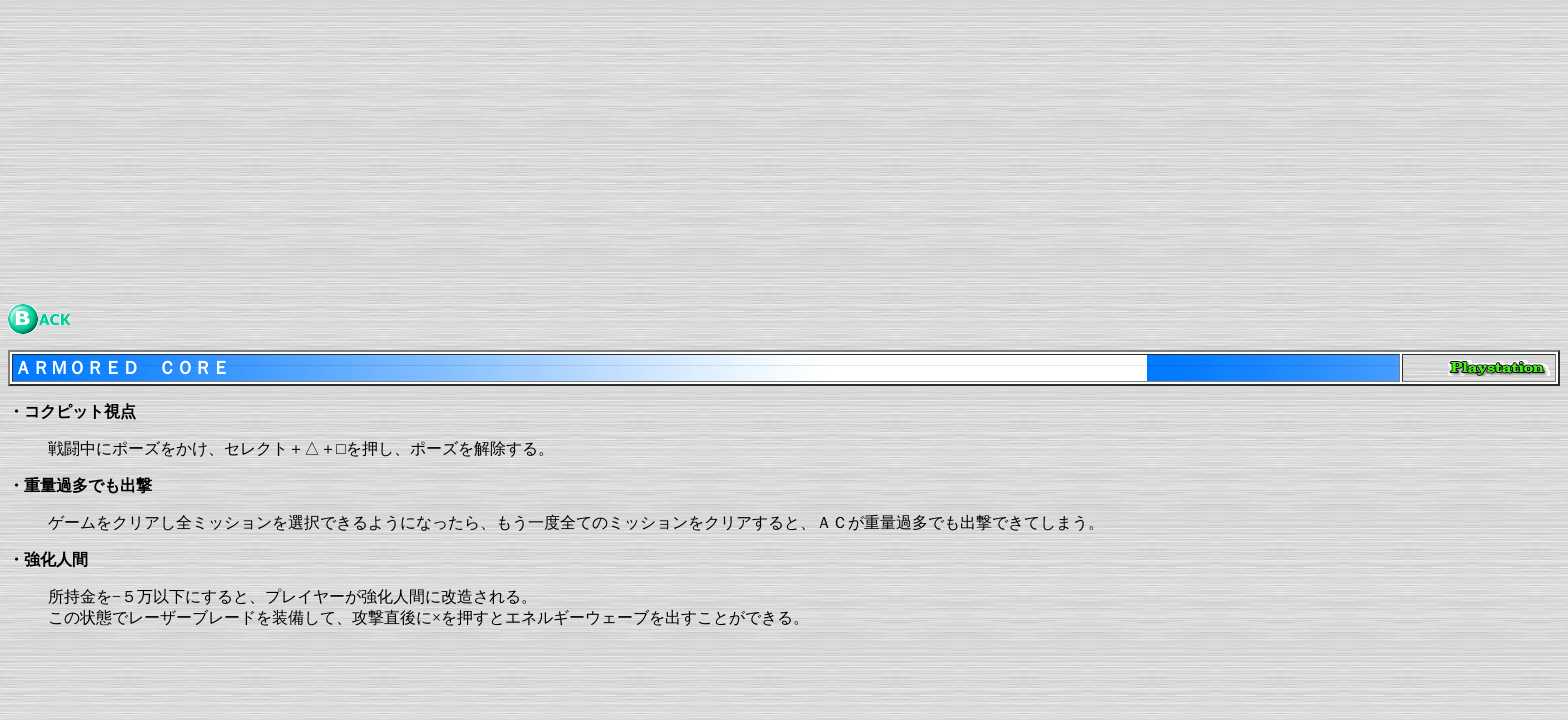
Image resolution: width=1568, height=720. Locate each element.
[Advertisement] (608, 148)
